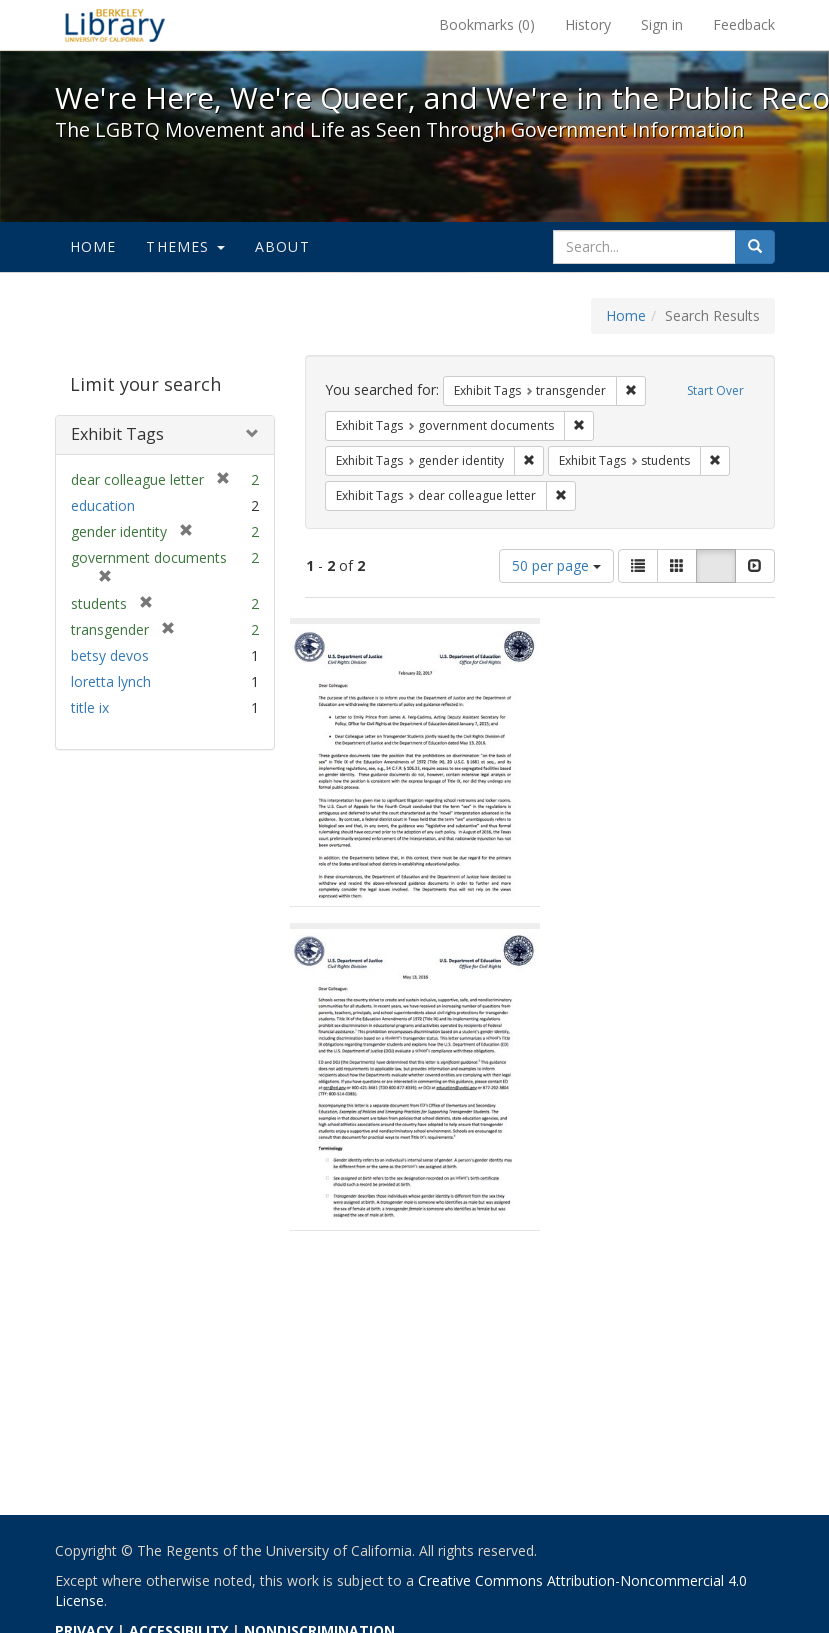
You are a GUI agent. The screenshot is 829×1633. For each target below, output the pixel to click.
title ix (90, 707)
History (588, 24)
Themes (185, 246)
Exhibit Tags (117, 434)
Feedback (744, 24)
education (103, 505)
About (282, 246)
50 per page (556, 565)
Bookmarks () (487, 24)
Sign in (662, 24)
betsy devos (110, 655)
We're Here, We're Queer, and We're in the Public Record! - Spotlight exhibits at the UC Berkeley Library (115, 25)
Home (93, 246)
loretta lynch (111, 681)
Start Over (715, 390)
